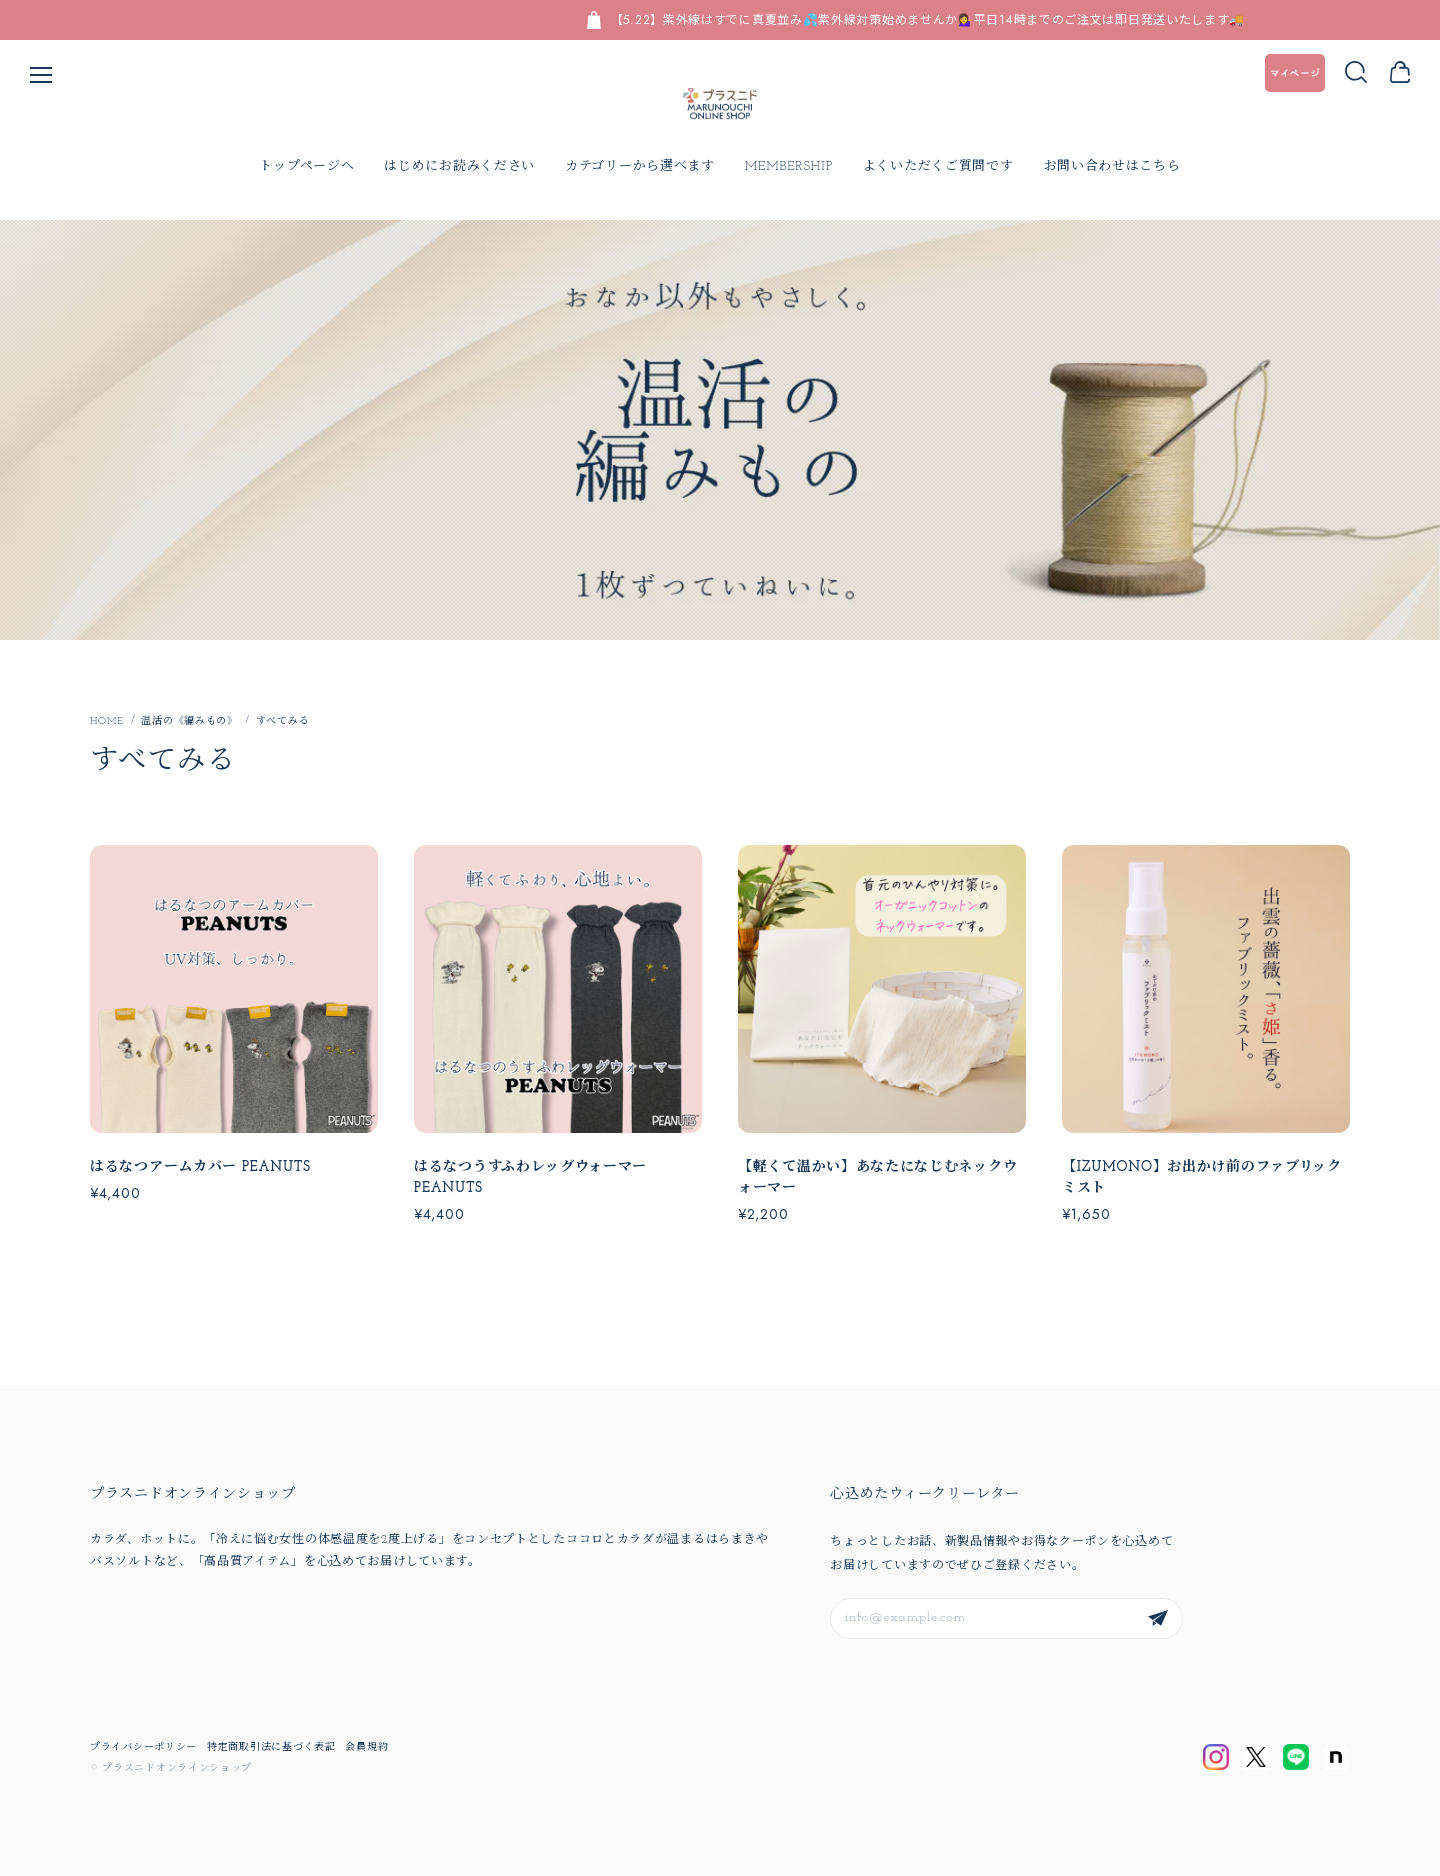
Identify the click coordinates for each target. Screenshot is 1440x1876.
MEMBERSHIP (789, 166)
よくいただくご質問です (938, 166)
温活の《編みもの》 (189, 720)
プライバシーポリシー (143, 1747)
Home (106, 721)
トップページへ (306, 166)
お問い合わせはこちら (1112, 166)
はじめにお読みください (459, 166)
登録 (1158, 1618)
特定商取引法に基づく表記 (271, 1747)
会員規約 (366, 1747)
